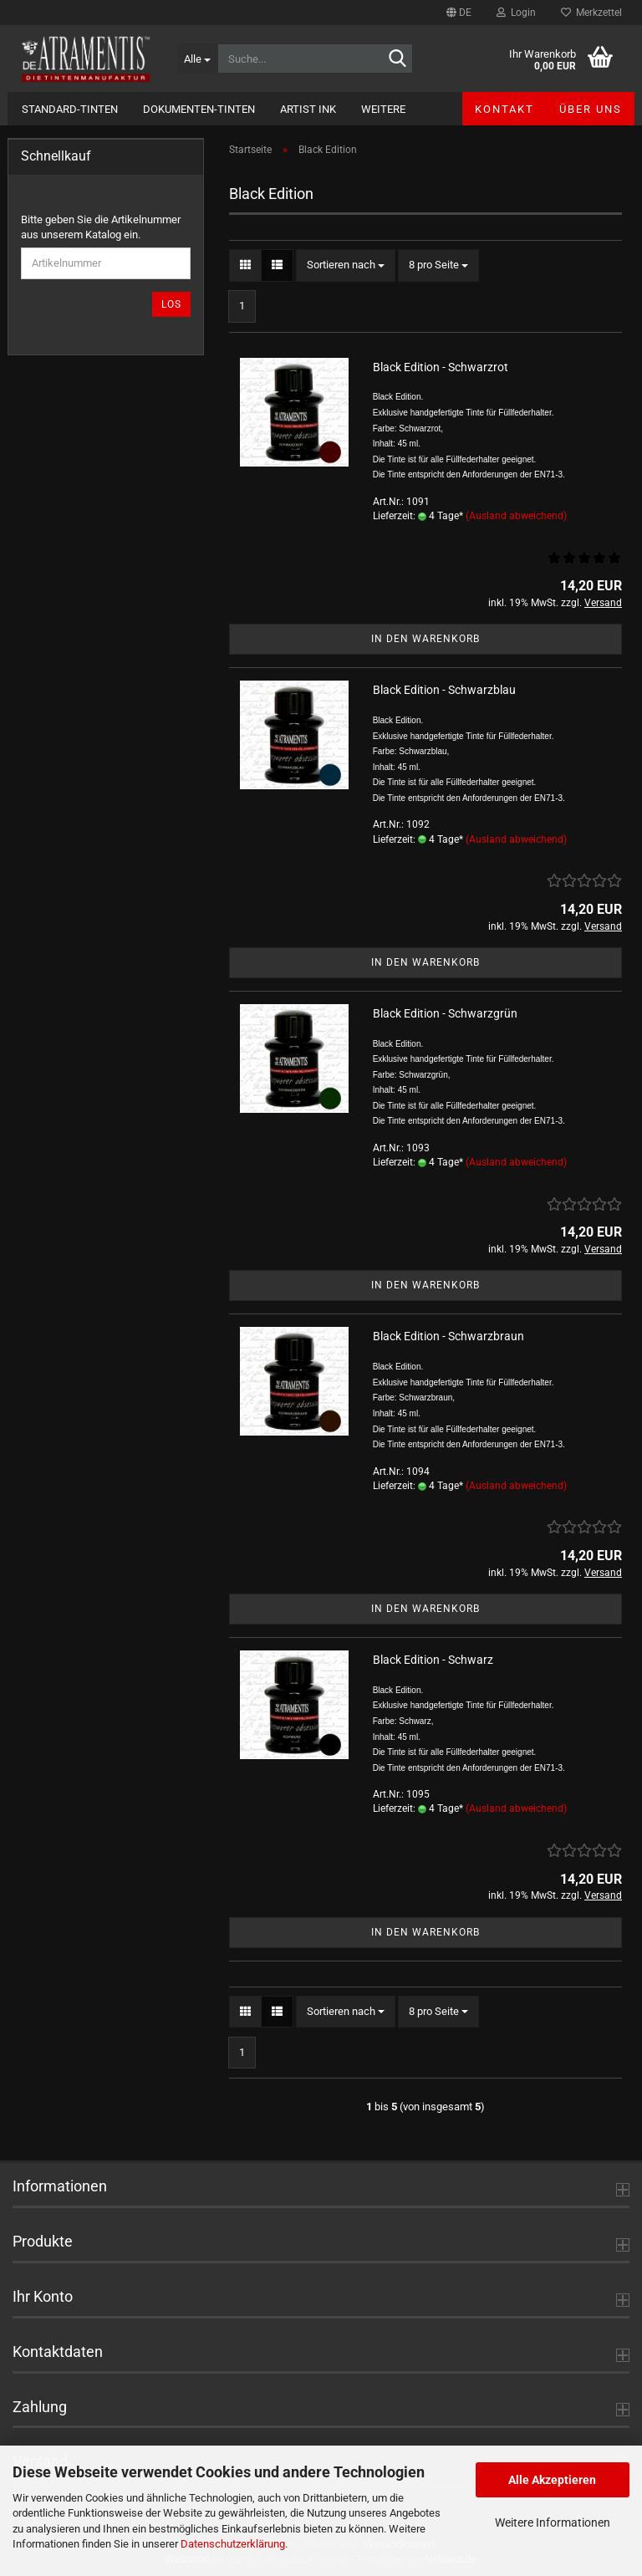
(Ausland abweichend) (516, 516)
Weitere (383, 109)
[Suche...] (197, 58)
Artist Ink (308, 109)
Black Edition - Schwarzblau (444, 689)
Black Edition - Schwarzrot (440, 367)
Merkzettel (591, 12)
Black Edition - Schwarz (433, 1659)
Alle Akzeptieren (552, 2480)
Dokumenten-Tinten (199, 109)
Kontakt (504, 109)
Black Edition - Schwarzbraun (448, 1336)
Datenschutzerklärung (233, 2544)
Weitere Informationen (552, 2522)
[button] (459, 12)
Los (171, 304)
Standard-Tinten (70, 109)
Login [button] (516, 12)
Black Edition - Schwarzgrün (445, 1013)
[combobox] (345, 265)
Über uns (590, 109)
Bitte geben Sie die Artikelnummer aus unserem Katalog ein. (101, 227)
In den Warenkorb (425, 639)
